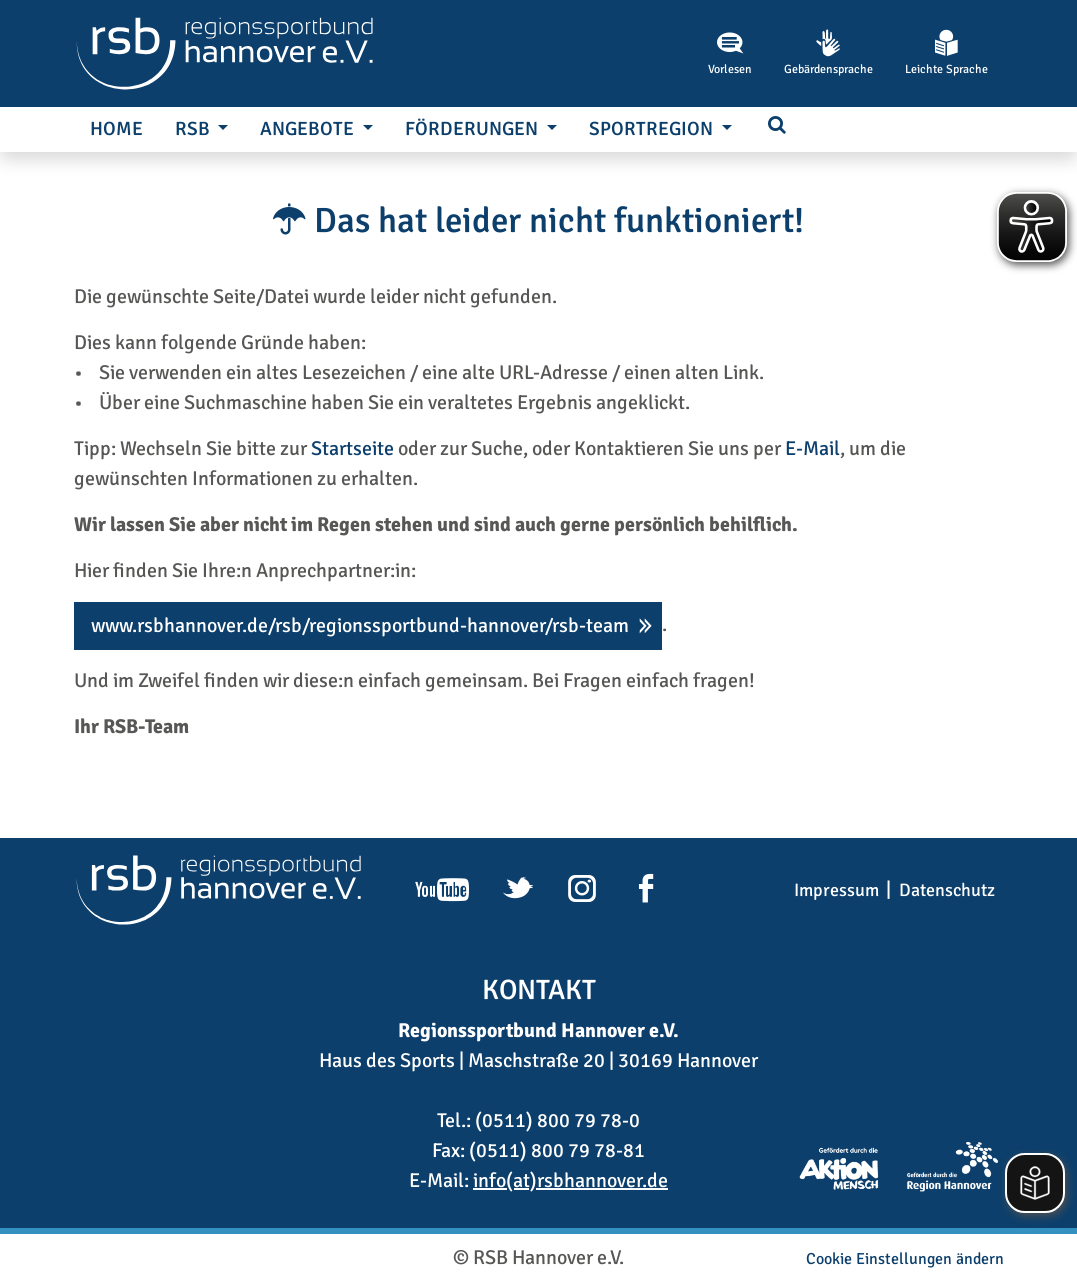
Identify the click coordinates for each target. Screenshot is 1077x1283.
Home (116, 129)
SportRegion (653, 129)
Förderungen (473, 129)
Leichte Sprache (946, 53)
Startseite (352, 448)
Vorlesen (730, 53)
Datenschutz (947, 890)
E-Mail (812, 448)
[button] (777, 126)
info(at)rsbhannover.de (570, 1180)
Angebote (309, 129)
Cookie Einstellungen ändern (905, 1259)
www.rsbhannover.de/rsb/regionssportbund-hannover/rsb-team (360, 625)
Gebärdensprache (828, 53)
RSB (194, 129)
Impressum (836, 890)
